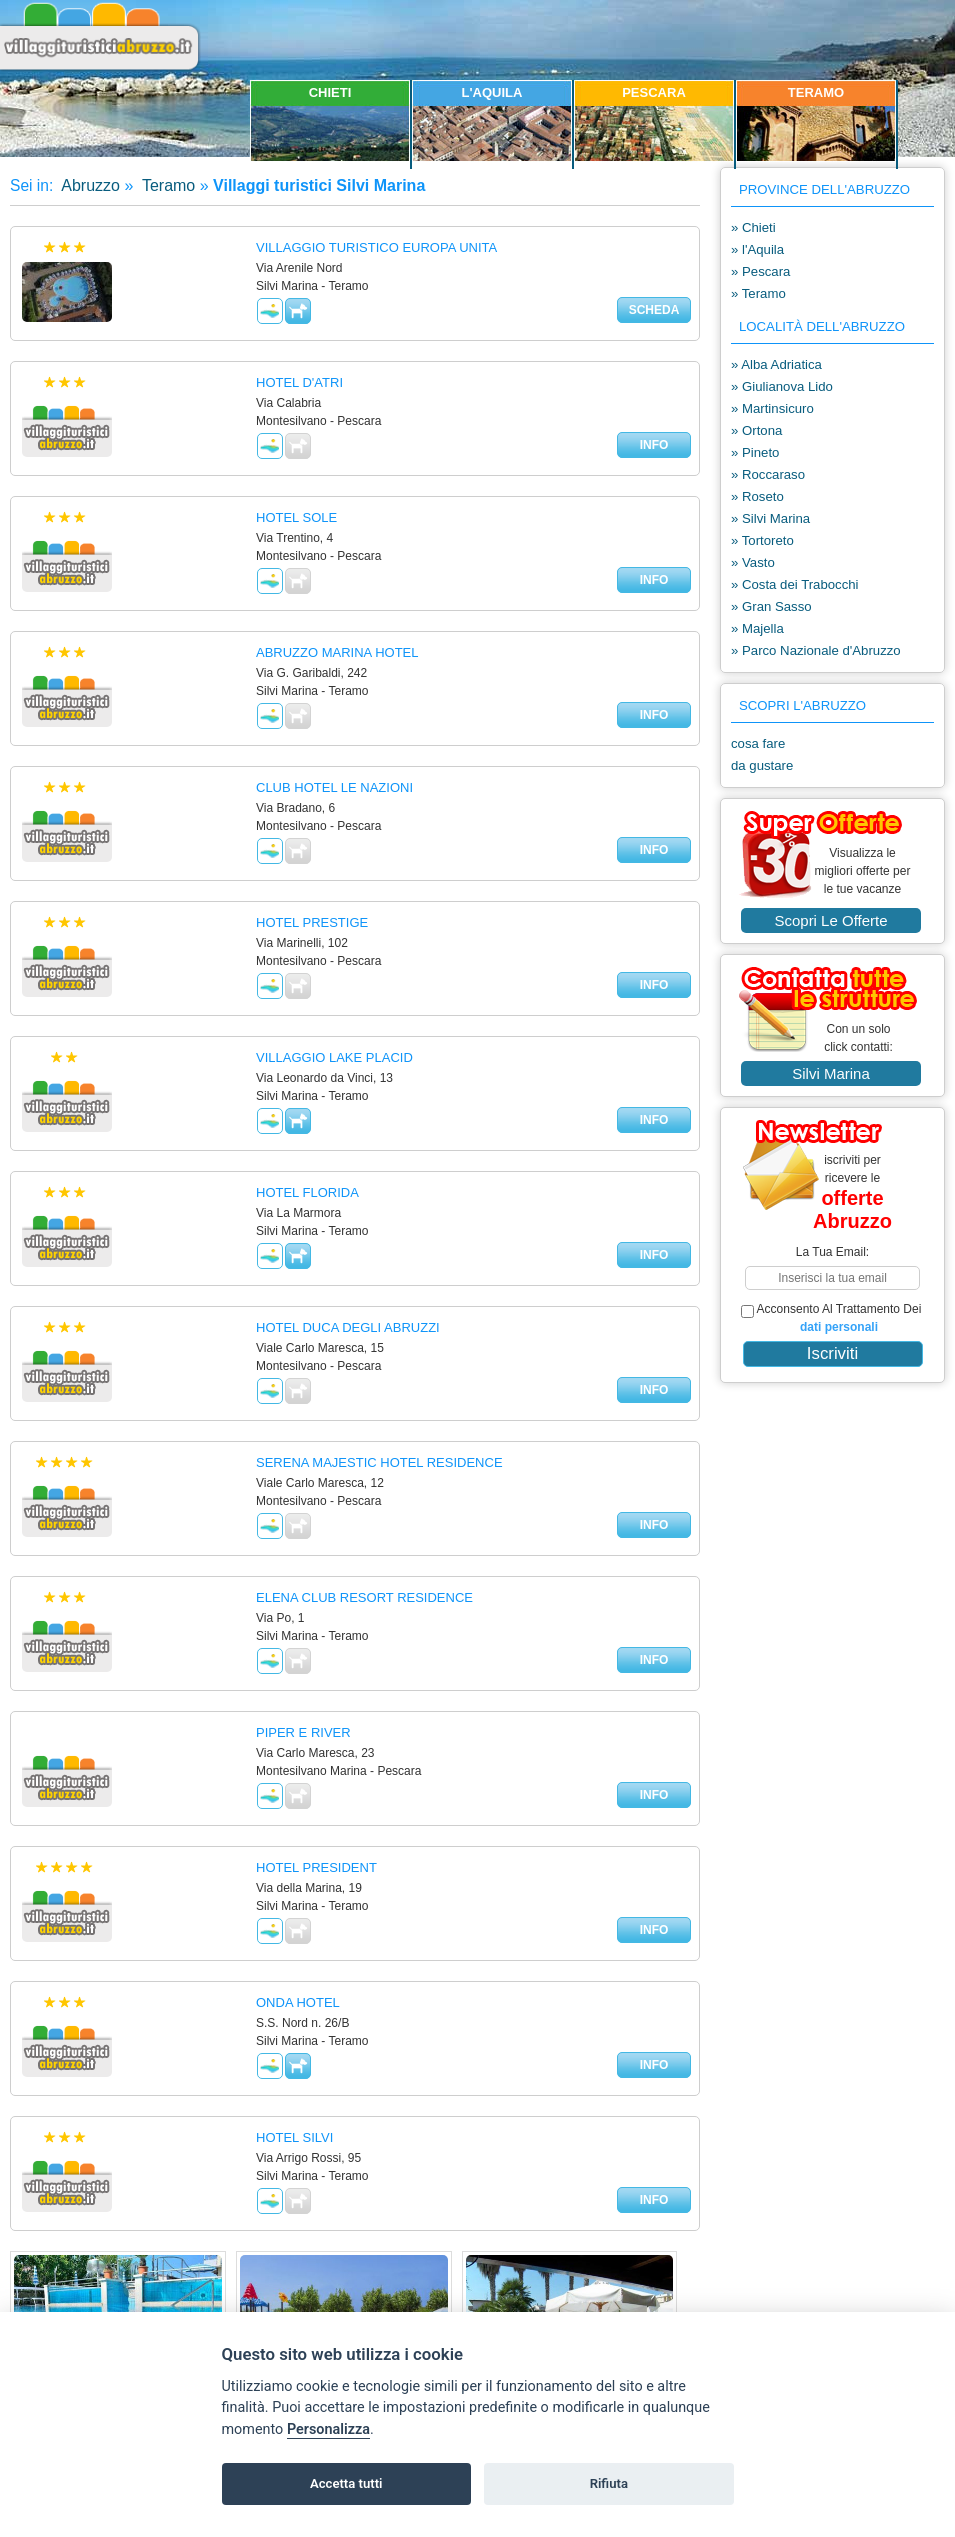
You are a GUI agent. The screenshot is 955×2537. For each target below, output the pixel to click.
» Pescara (760, 271)
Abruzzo (89, 185)
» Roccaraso (768, 474)
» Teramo (758, 293)
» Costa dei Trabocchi (795, 584)
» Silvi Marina (770, 518)
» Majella (757, 628)
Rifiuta (609, 2483)
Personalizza (328, 2429)
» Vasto (753, 562)
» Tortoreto (762, 540)
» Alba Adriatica (776, 364)
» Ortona (756, 430)
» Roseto (757, 496)
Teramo (167, 185)
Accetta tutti (346, 2483)
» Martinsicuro (772, 408)
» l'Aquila (757, 249)
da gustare (762, 765)
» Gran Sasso (771, 606)
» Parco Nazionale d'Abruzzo (816, 650)
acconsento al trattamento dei (831, 1318)
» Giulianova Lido (782, 386)
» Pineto (755, 452)
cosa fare (758, 743)
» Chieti (753, 227)
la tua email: (832, 1252)
